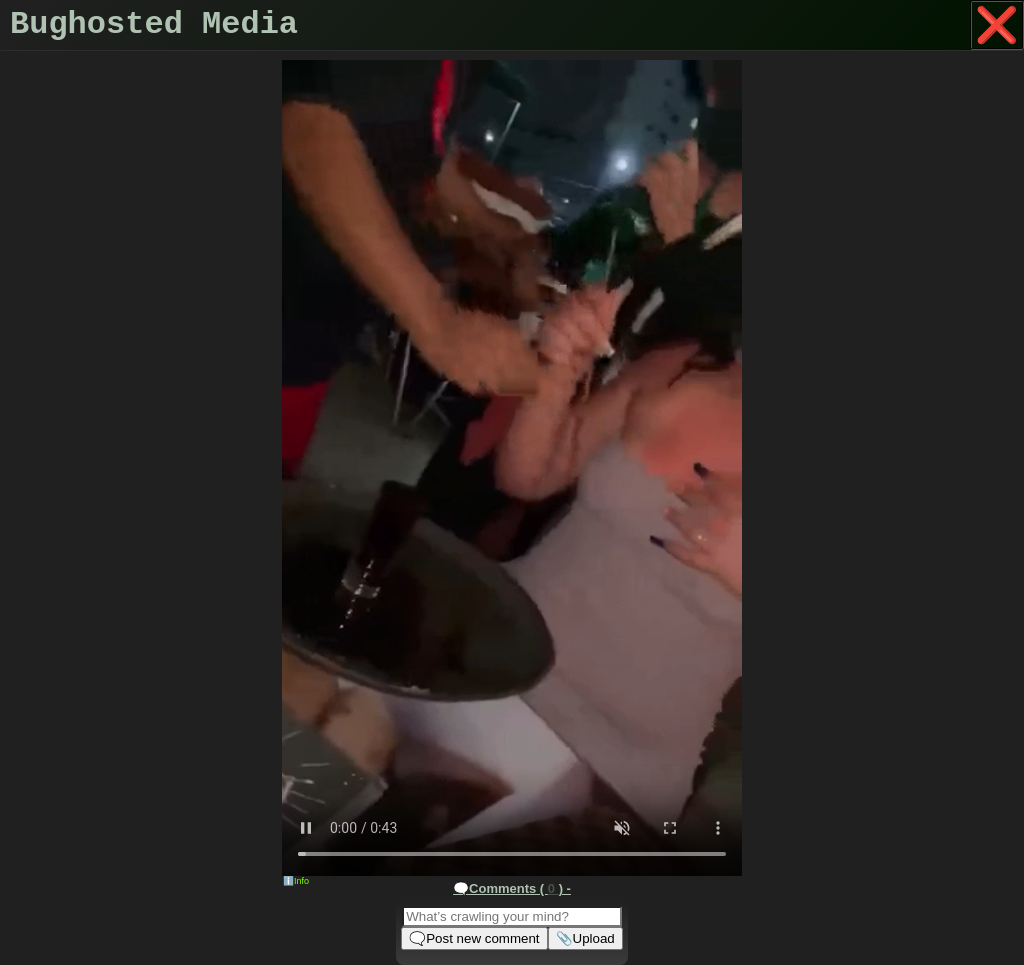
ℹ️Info (296, 881)
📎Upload (585, 938)
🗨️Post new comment (474, 938)
